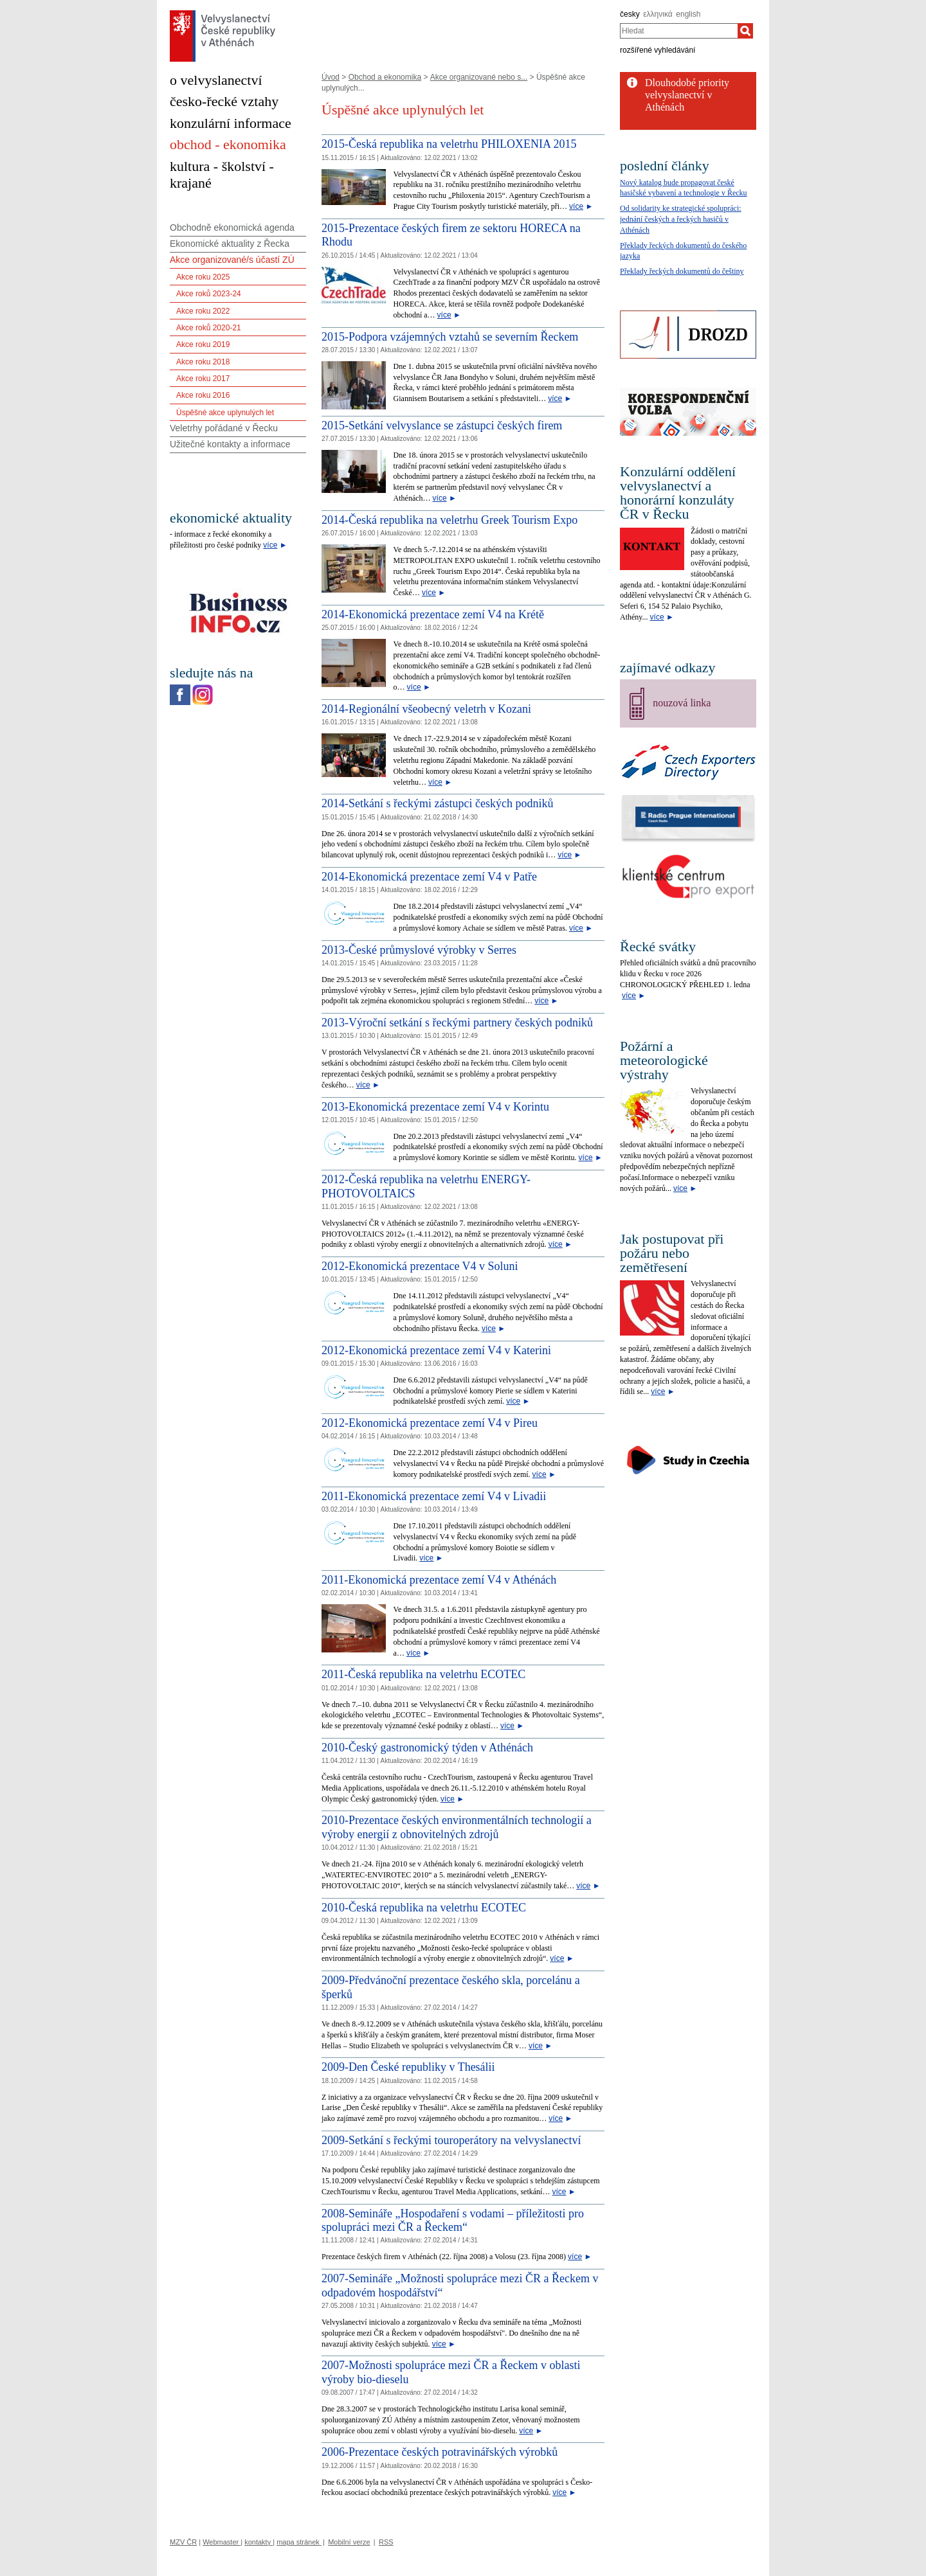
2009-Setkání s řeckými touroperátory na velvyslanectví (451, 2140)
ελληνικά (657, 14)
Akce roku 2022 (203, 311)
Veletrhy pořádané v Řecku (224, 428)
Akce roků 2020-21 (208, 327)
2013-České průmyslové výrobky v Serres (419, 950)
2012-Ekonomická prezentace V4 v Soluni (420, 1266)
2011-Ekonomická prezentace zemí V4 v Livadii (434, 1496)
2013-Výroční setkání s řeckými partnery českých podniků (457, 1022)
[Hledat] (745, 31)
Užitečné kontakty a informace (230, 444)
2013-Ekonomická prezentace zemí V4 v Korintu (435, 1106)
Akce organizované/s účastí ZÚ (232, 260)
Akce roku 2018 (203, 361)
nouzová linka (682, 702)
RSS (386, 2542)
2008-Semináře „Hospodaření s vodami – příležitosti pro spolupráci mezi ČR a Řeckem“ (453, 2220)
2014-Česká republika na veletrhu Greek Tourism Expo (449, 520)
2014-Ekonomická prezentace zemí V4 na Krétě (433, 614)
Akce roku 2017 (203, 378)
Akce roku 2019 (203, 344)
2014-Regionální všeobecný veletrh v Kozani (426, 708)
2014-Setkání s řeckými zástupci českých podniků (437, 803)
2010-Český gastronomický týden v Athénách (427, 1747)
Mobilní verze (349, 2542)
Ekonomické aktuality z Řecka (229, 243)
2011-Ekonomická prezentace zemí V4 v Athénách (439, 1579)
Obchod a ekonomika (385, 77)
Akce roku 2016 (203, 395)
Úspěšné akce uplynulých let (225, 412)
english (688, 14)
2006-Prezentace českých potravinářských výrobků (440, 2452)
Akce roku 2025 (203, 277)
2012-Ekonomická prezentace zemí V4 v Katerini (436, 1350)
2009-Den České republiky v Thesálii (408, 2067)
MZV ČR (183, 2542)
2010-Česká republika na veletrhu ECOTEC (424, 1907)
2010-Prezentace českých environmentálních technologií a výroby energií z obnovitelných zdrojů (457, 1827)
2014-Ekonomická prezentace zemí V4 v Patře (429, 876)
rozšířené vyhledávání (657, 50)
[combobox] (679, 31)
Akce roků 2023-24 (208, 293)
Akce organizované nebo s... (478, 77)
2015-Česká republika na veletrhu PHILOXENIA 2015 (449, 144)
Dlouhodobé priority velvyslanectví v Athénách (687, 94)
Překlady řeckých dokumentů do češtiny (682, 271)
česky (630, 14)
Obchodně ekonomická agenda (232, 227)
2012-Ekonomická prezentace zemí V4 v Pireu (430, 1423)
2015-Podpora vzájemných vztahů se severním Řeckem (450, 336)
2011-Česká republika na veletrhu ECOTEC (423, 1674)
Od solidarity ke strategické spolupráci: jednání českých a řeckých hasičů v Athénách (680, 219)
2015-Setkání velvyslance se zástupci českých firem (442, 425)
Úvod (331, 77)
